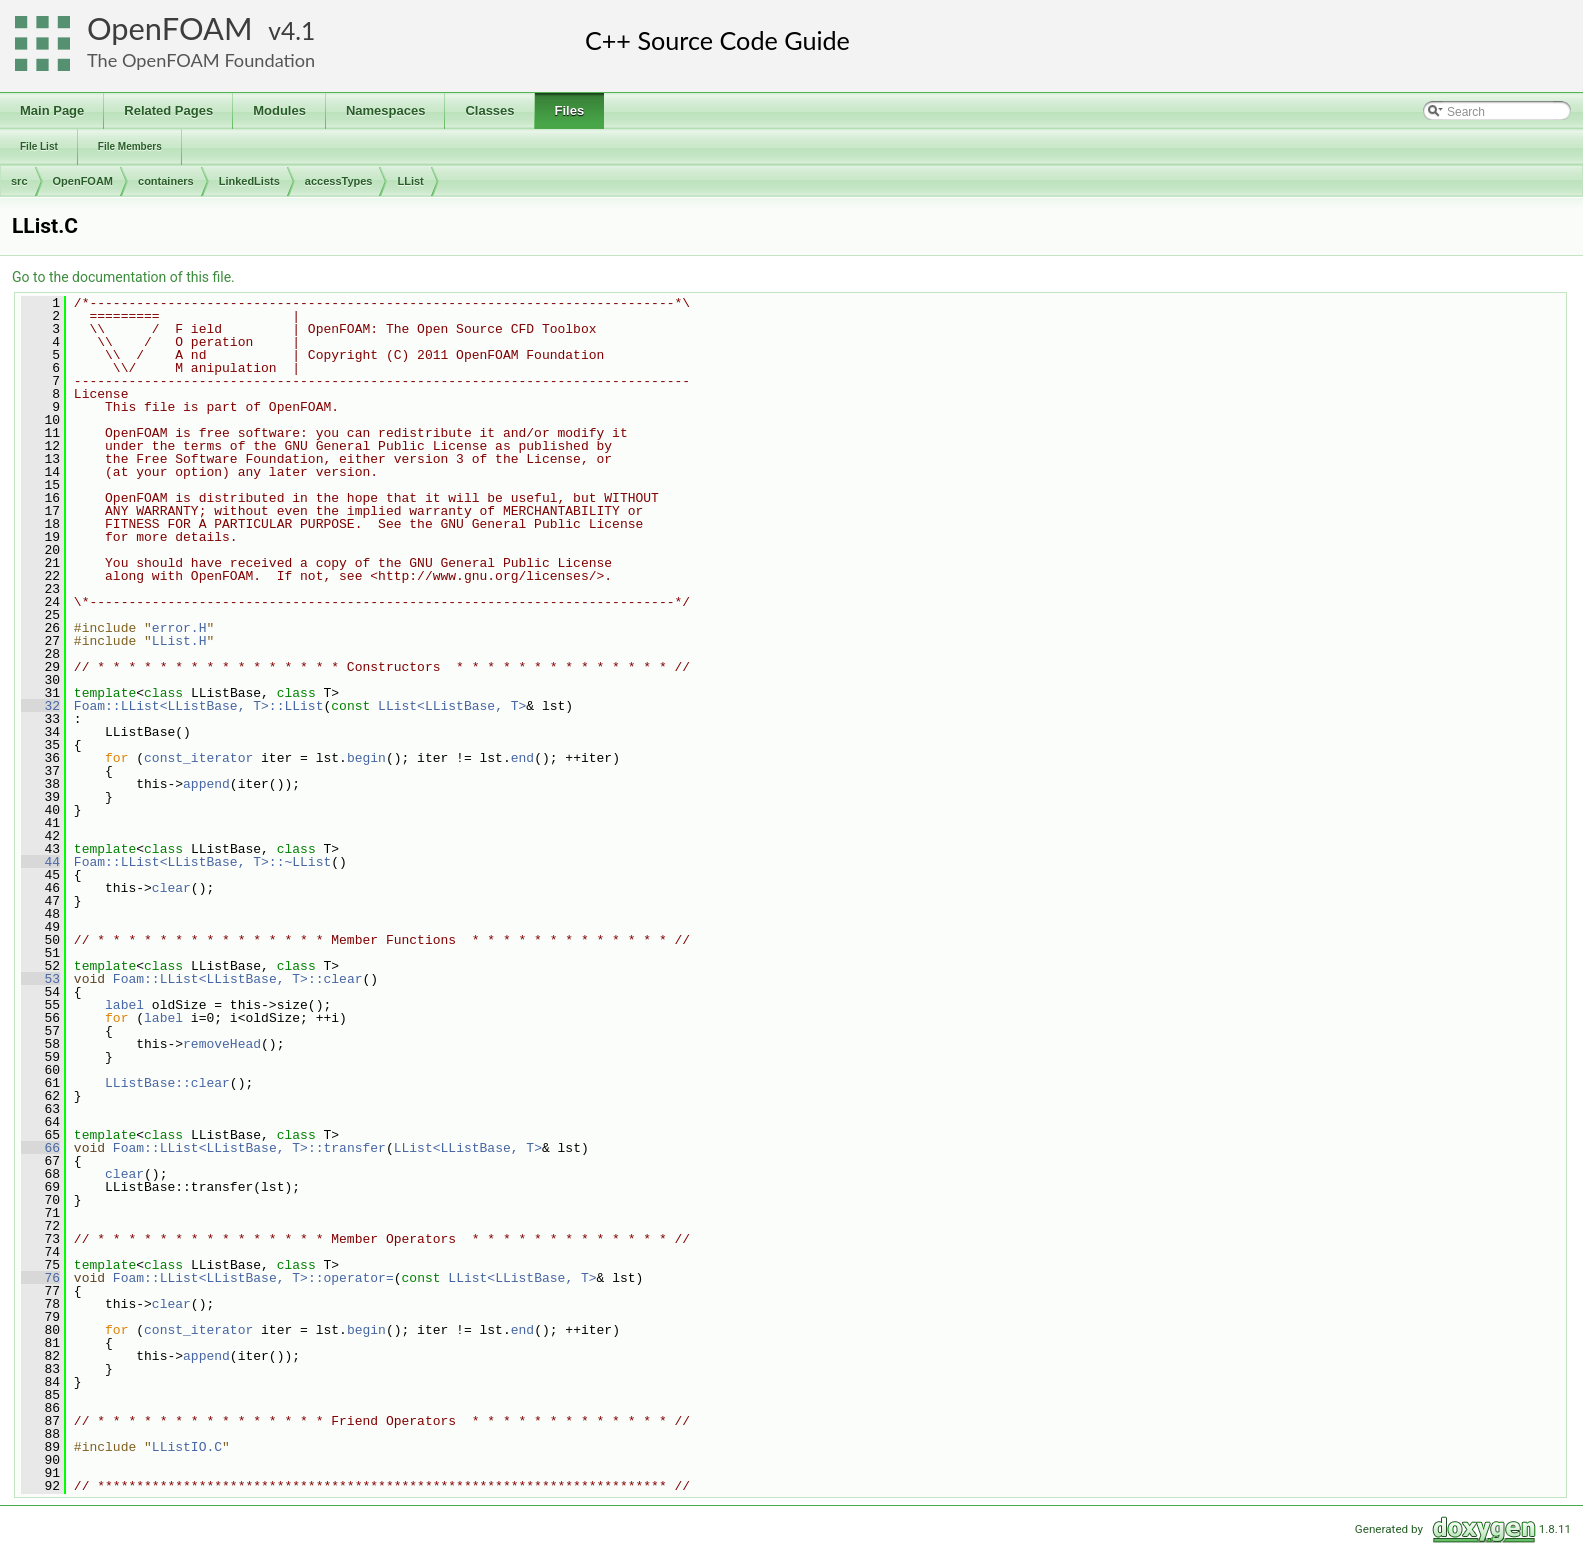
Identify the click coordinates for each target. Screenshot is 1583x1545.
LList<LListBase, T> (452, 706)
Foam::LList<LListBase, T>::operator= (253, 1278)
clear (171, 888)
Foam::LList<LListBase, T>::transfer (249, 1148)
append (206, 784)
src (19, 181)
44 (40, 862)
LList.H (179, 641)
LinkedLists (249, 181)
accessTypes (339, 181)
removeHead (222, 1044)
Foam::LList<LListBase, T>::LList (199, 706)
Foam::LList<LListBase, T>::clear (238, 979)
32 (40, 706)
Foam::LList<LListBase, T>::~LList (202, 862)
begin (366, 758)
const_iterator (198, 758)
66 (40, 1148)
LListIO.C (187, 1447)
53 (40, 979)
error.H (179, 628)
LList (410, 181)
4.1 (298, 30)
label (124, 1005)
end (522, 758)
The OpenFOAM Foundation (201, 60)
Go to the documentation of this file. (123, 277)
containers (166, 181)
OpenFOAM (170, 28)
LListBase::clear (167, 1083)
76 (40, 1278)
